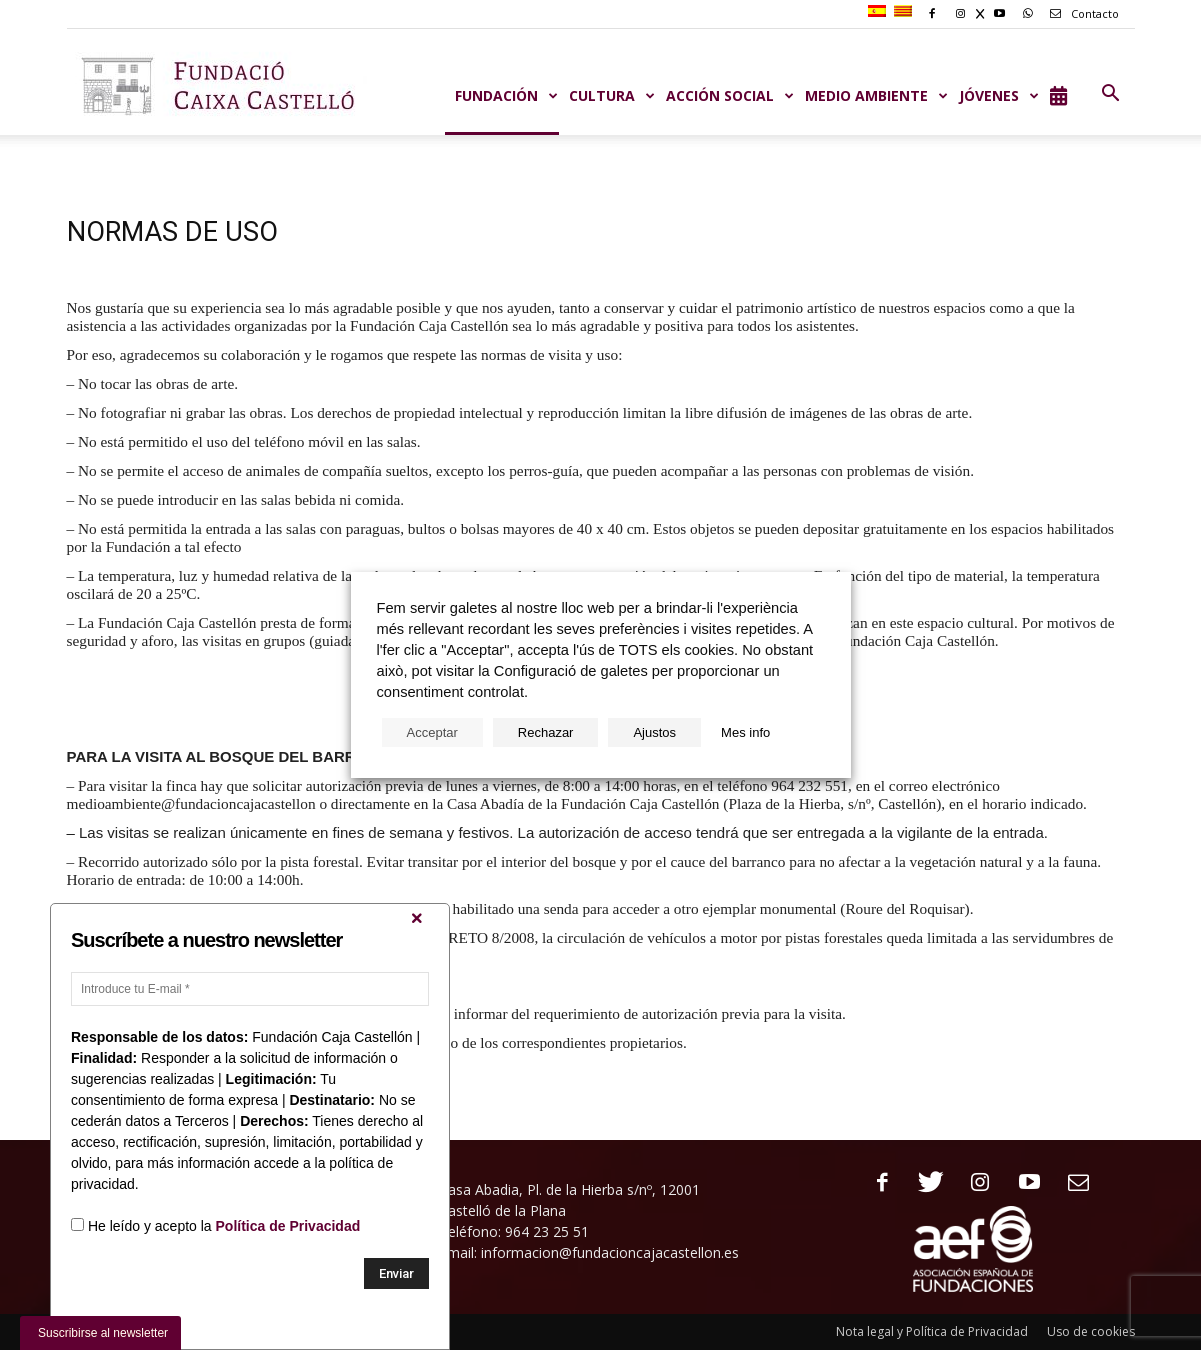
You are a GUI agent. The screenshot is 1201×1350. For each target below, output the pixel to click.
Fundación (507, 95)
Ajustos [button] (654, 732)
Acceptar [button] (432, 732)
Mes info (745, 732)
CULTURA (612, 95)
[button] (1111, 94)
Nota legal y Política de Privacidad (932, 1331)
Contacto (1081, 13)
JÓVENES (999, 95)
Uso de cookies (1091, 1331)
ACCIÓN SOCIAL (730, 95)
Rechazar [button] (546, 732)
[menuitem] (879, 12)
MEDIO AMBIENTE (877, 95)
